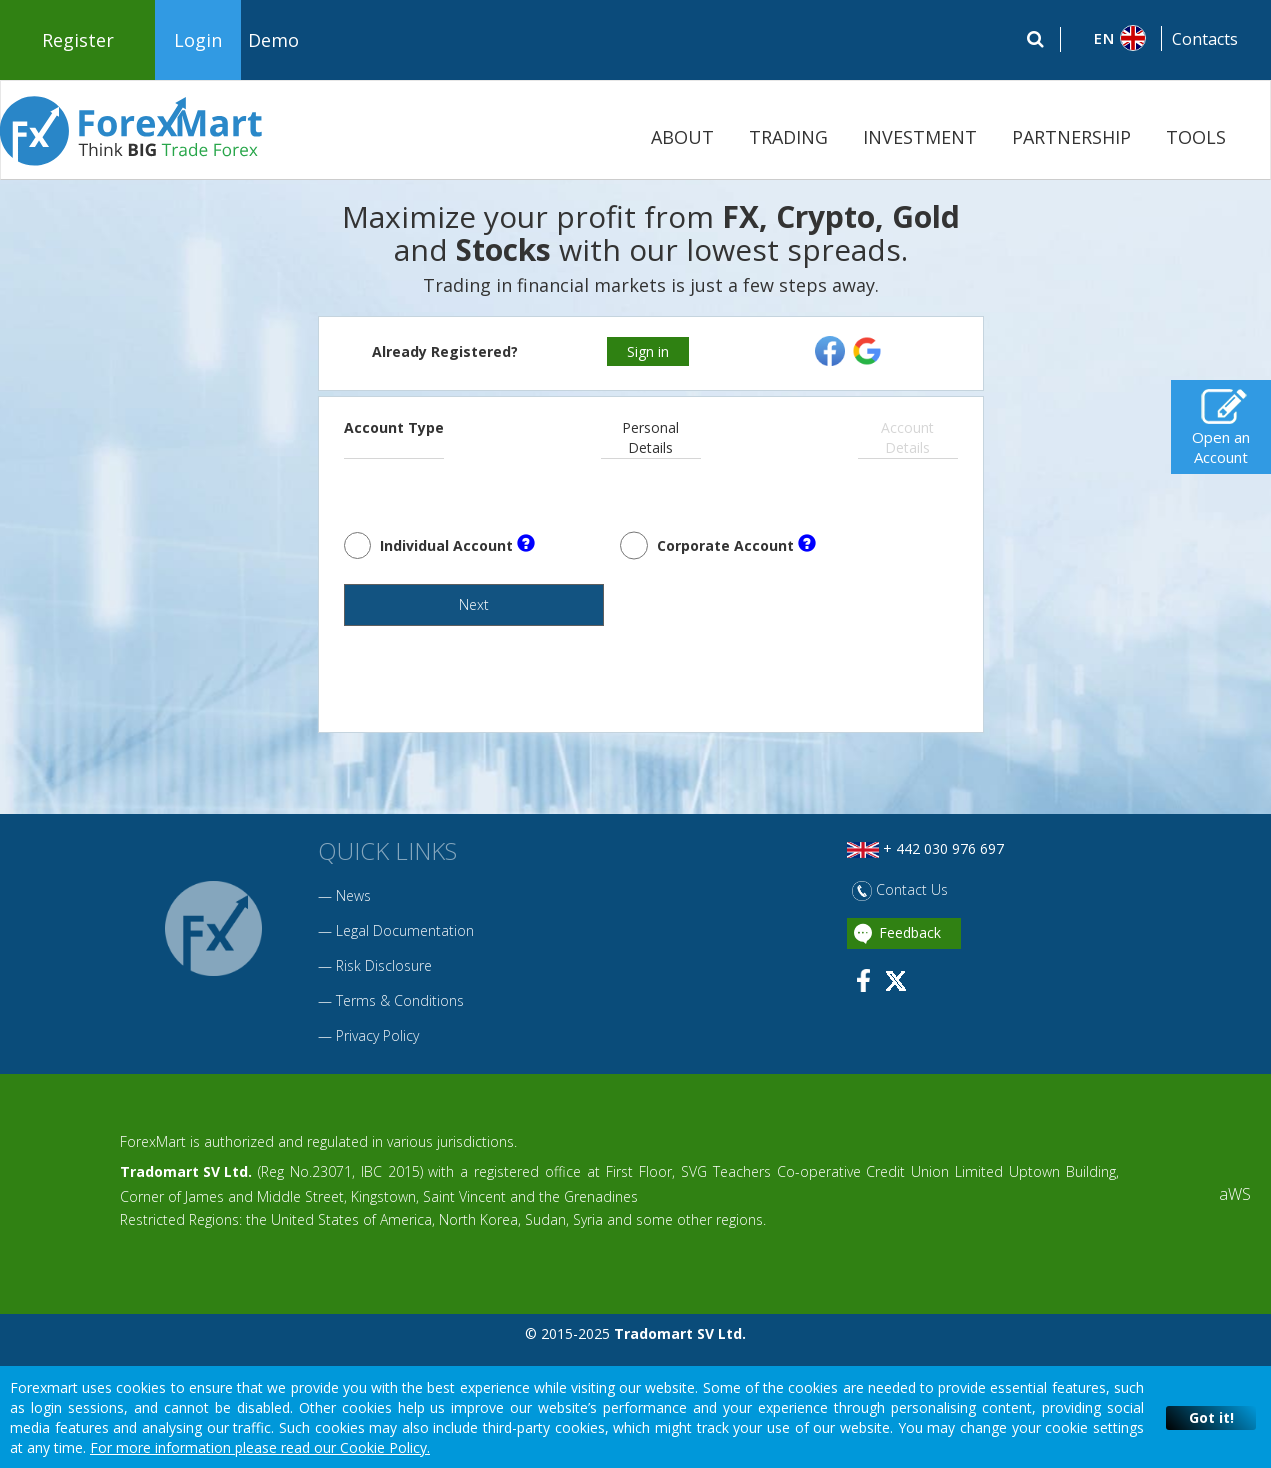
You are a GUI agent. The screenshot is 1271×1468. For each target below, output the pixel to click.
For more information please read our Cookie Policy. (260, 1447)
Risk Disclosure (384, 984)
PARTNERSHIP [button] (1071, 137)
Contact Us (900, 908)
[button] (1111, 38)
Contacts (1205, 39)
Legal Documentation (405, 949)
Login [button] (198, 40)
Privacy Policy (377, 1054)
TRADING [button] (788, 137)
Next (409, 621)
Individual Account (457, 544)
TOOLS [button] (1196, 137)
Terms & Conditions (400, 1019)
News (353, 914)
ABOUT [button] (682, 137)
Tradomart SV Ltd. (186, 1190)
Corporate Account (736, 544)
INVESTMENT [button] (920, 137)
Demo (273, 40)
